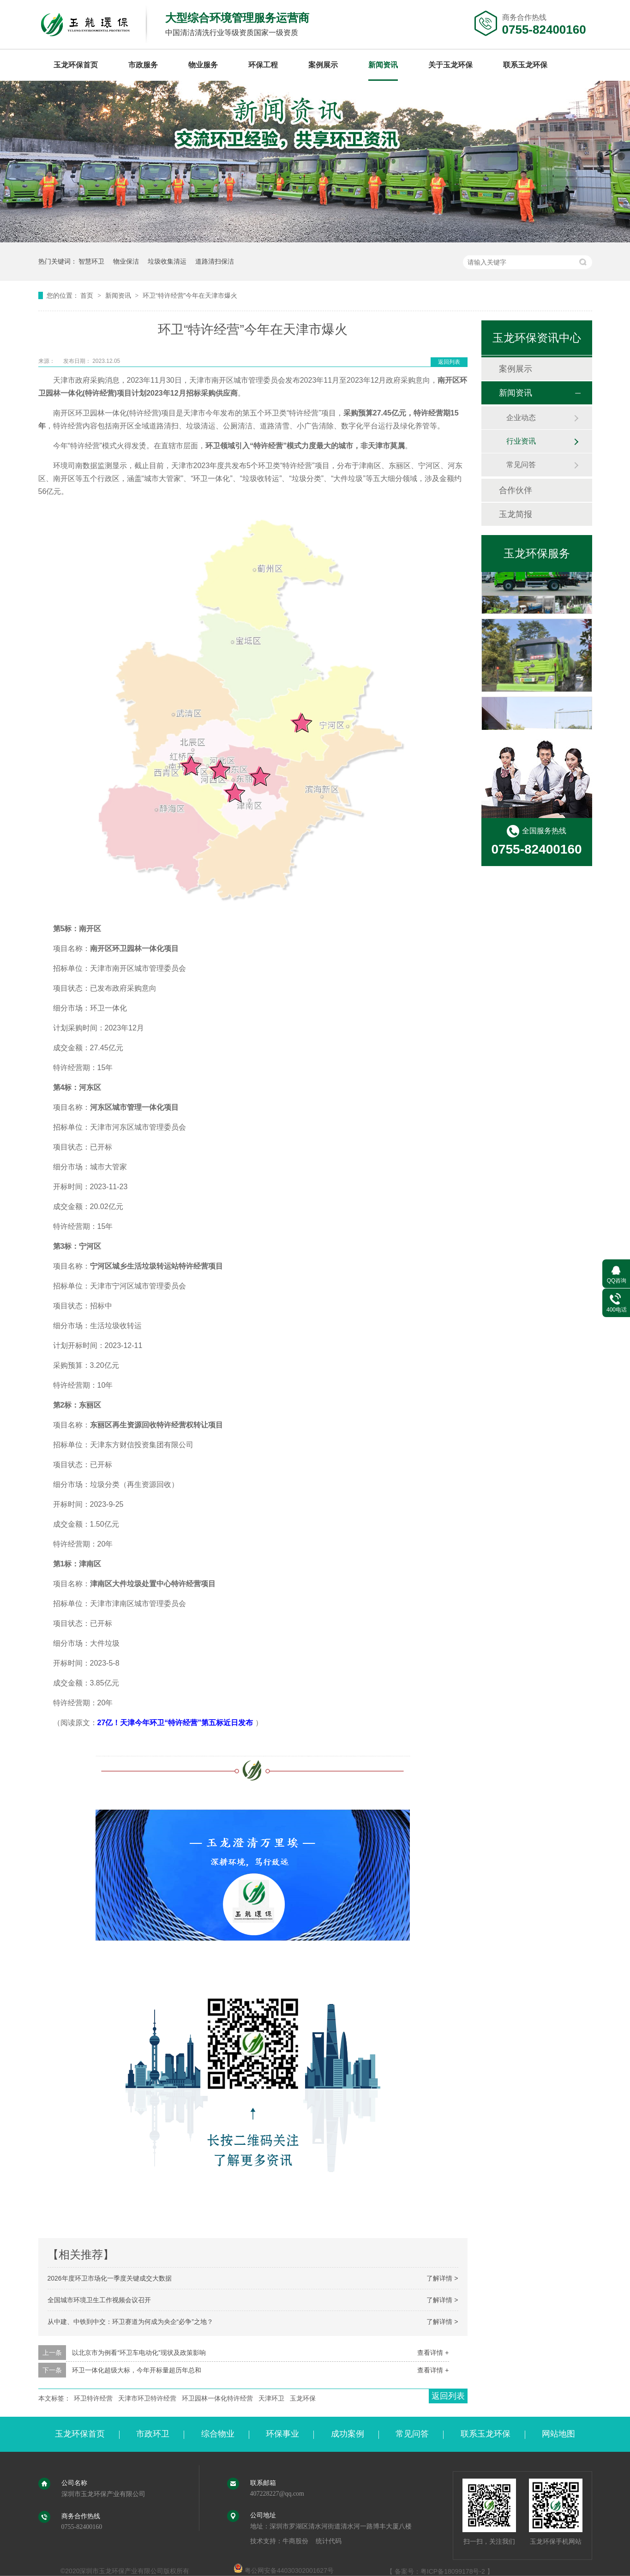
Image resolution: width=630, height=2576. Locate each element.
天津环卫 (271, 2398)
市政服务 (143, 65)
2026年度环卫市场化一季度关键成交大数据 (110, 2278)
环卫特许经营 (93, 2398)
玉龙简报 (515, 514)
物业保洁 (126, 261)
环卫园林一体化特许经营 (217, 2398)
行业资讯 (521, 441)
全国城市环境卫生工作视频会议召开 (99, 2300)
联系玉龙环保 (525, 65)
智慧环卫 (91, 261)
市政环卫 (152, 2433)
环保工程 (263, 65)
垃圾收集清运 (167, 261)
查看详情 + (433, 2352)
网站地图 (558, 2433)
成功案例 (347, 2433)
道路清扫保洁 (214, 261)
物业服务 (203, 65)
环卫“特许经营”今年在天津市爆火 (190, 295)
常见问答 (521, 465)
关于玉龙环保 (450, 65)
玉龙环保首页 (76, 65)
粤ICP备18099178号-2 (452, 2571)
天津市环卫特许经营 (147, 2398)
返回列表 (449, 362)
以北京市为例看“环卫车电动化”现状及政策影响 (138, 2352)
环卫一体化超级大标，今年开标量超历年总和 (136, 2370)
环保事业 (282, 2433)
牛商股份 (295, 2541)
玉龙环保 (303, 2398)
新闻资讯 (383, 65)
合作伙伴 (515, 490)
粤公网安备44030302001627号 (284, 2570)
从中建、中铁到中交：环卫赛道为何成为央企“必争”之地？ (130, 2321)
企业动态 (521, 417)
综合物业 (217, 2433)
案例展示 (323, 65)
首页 (87, 295)
